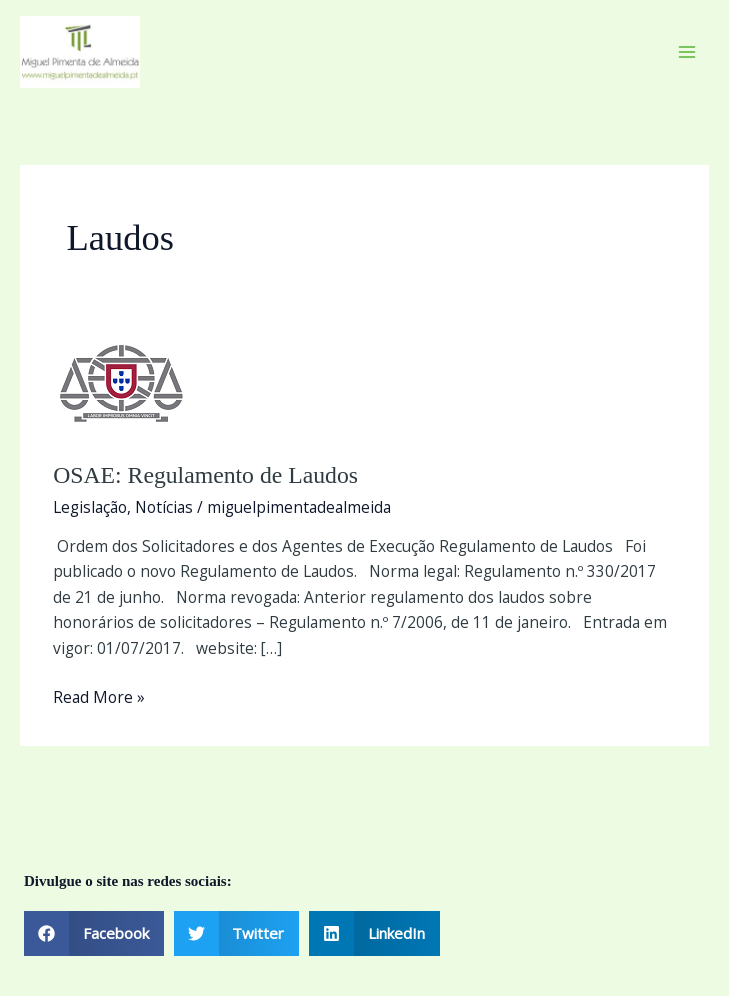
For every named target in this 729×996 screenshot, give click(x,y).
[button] (94, 933)
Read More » (99, 696)
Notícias (164, 507)
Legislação (90, 507)
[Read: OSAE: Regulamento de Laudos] (123, 385)
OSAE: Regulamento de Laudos (205, 475)
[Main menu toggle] (687, 51)
